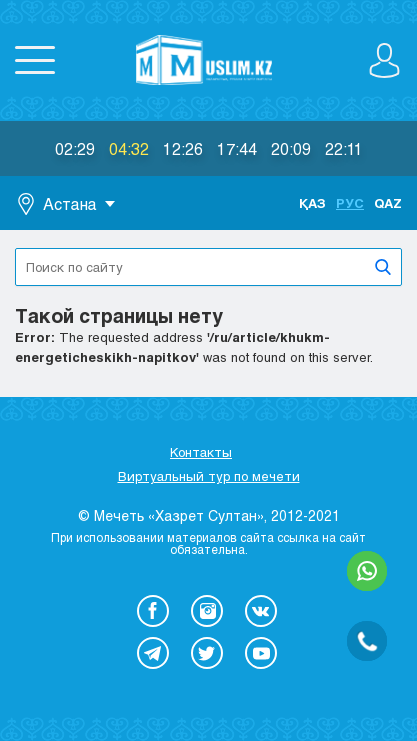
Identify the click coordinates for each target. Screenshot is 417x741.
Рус (350, 203)
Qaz (388, 203)
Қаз (312, 203)
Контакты (201, 452)
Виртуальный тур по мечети (209, 476)
